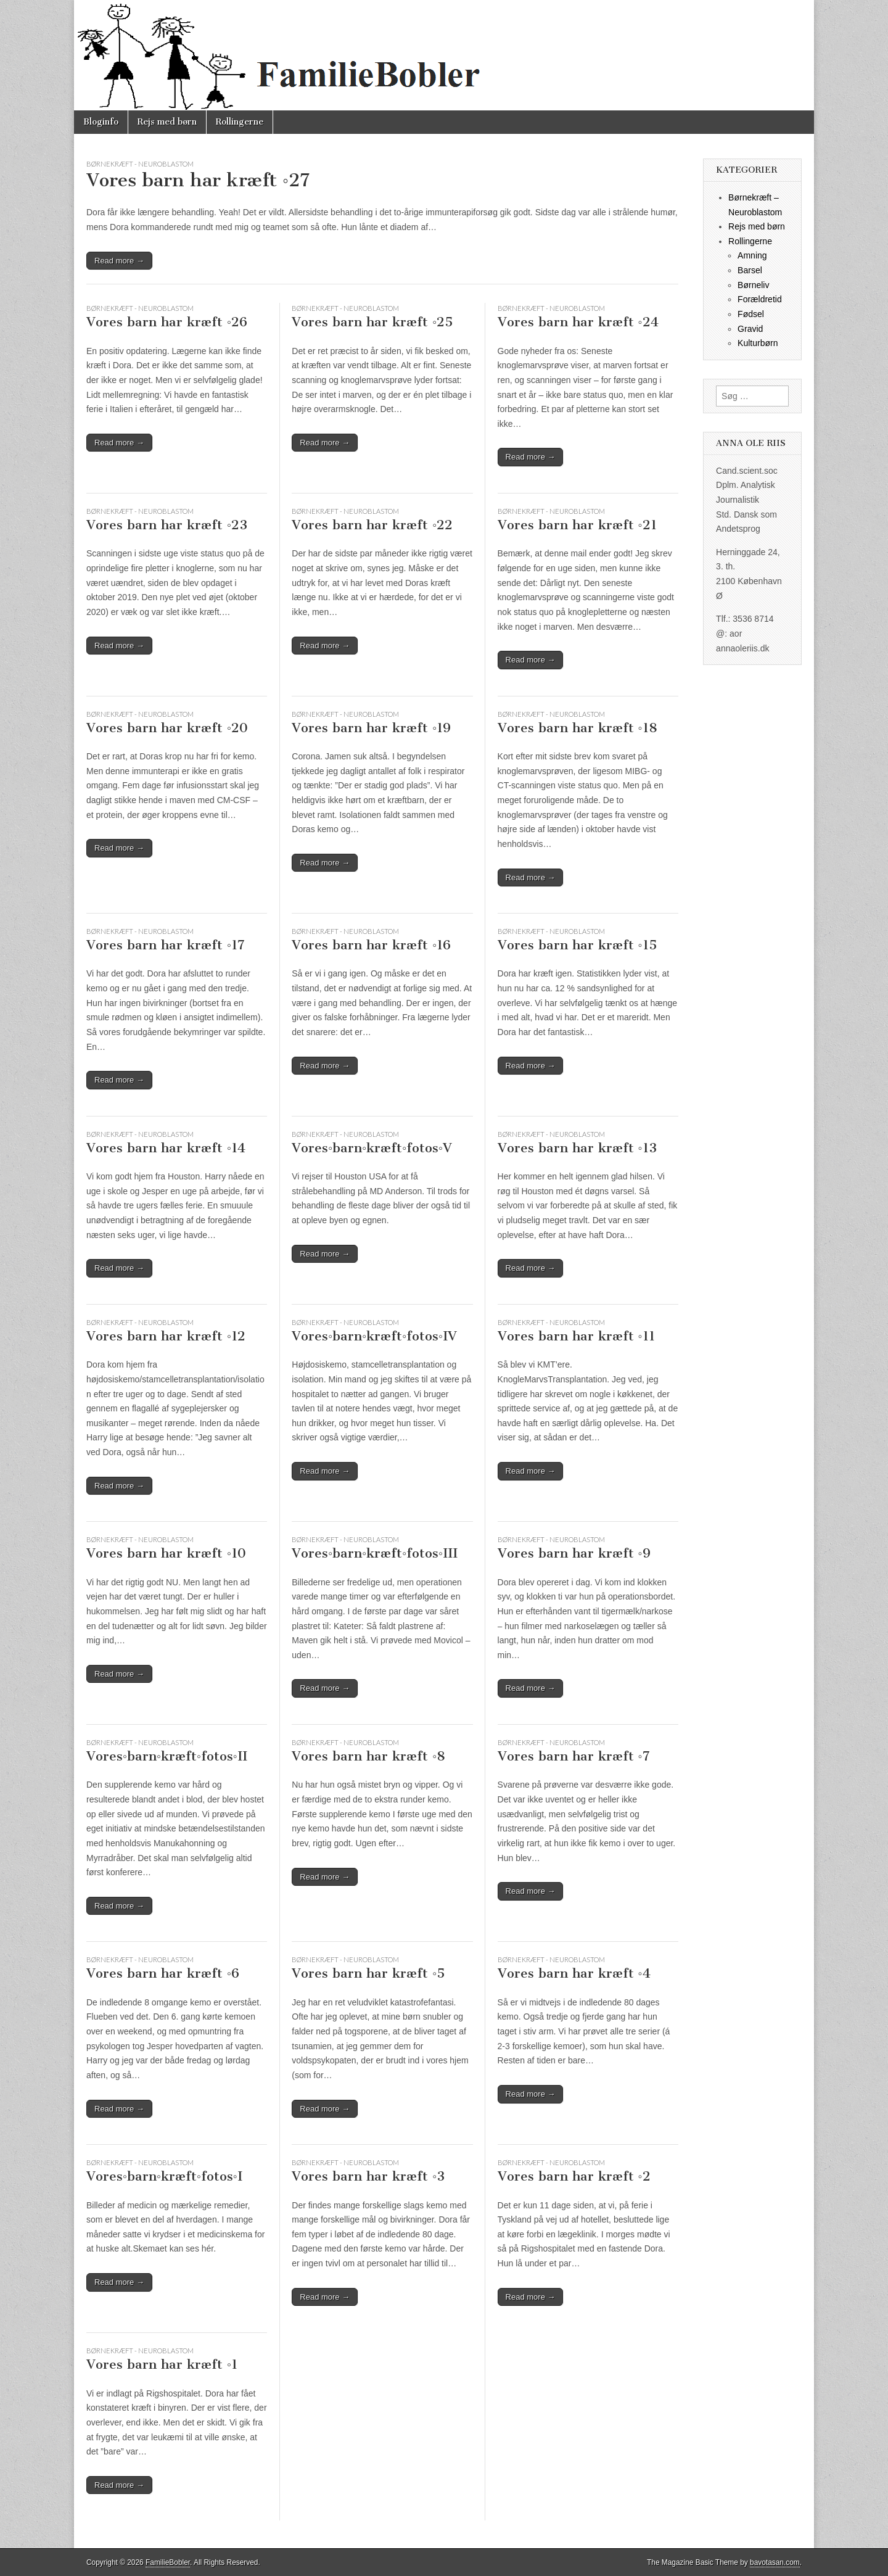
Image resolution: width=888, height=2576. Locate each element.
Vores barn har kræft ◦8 (368, 1756)
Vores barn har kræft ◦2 (574, 2176)
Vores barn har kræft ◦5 (368, 1973)
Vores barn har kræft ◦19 (371, 727)
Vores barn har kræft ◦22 (372, 524)
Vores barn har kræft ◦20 (167, 727)
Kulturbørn (758, 343)
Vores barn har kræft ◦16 (371, 944)
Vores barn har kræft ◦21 (577, 524)
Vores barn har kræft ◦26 (166, 321)
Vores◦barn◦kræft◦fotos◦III (375, 1553)
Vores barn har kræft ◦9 (574, 1553)
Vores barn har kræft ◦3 (368, 2176)
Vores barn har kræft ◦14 (165, 1147)
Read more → (119, 260)
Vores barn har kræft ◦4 (574, 1973)
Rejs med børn (167, 122)
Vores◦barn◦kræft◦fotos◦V (372, 1147)
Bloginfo (100, 122)
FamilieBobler (168, 2562)
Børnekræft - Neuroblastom (140, 164)
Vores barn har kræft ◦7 (574, 1756)
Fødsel (751, 314)
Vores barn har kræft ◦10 (166, 1553)
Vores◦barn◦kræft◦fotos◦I (164, 2176)
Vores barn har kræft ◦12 (165, 1336)
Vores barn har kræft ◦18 (577, 727)
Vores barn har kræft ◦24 (578, 321)
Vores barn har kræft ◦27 (198, 180)
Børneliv (753, 285)
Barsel (750, 270)
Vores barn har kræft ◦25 (372, 321)
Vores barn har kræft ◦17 (165, 944)
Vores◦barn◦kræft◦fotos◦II (166, 1756)
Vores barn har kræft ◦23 (166, 524)
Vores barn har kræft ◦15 (577, 944)
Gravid (750, 329)
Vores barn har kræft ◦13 (577, 1147)
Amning (752, 255)
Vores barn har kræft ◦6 (162, 1973)
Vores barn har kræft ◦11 (576, 1336)
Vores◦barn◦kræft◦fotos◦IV (374, 1336)
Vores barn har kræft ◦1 (161, 2364)
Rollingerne (239, 122)
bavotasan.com (775, 2562)
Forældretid (760, 299)
